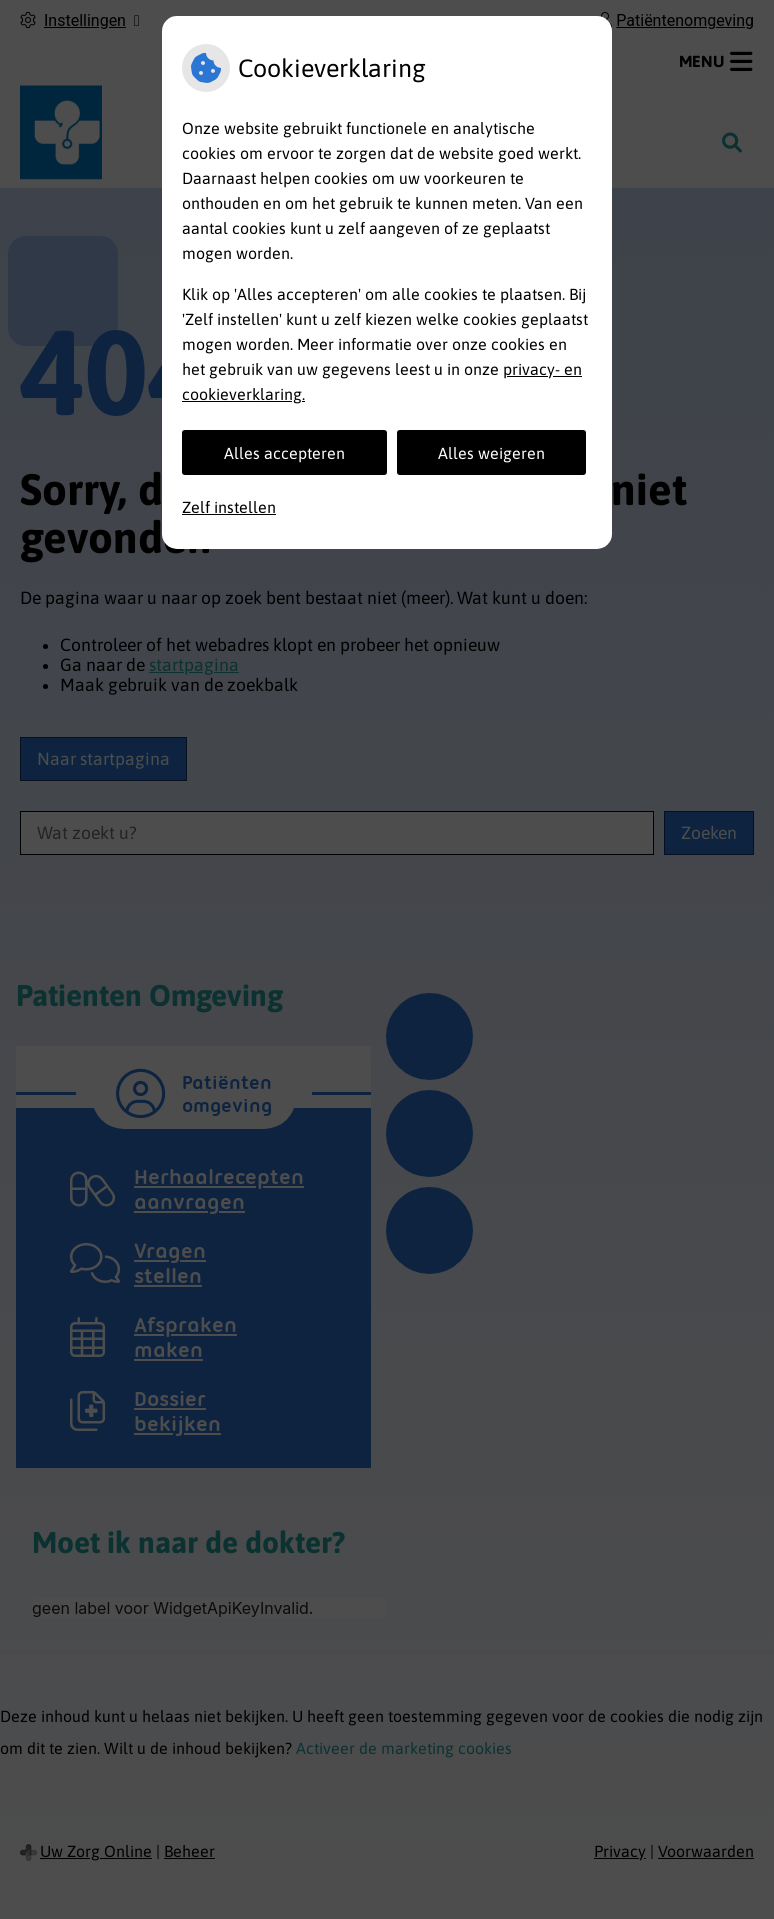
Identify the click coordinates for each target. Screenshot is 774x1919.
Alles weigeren (491, 453)
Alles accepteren (284, 453)
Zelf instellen (229, 507)
